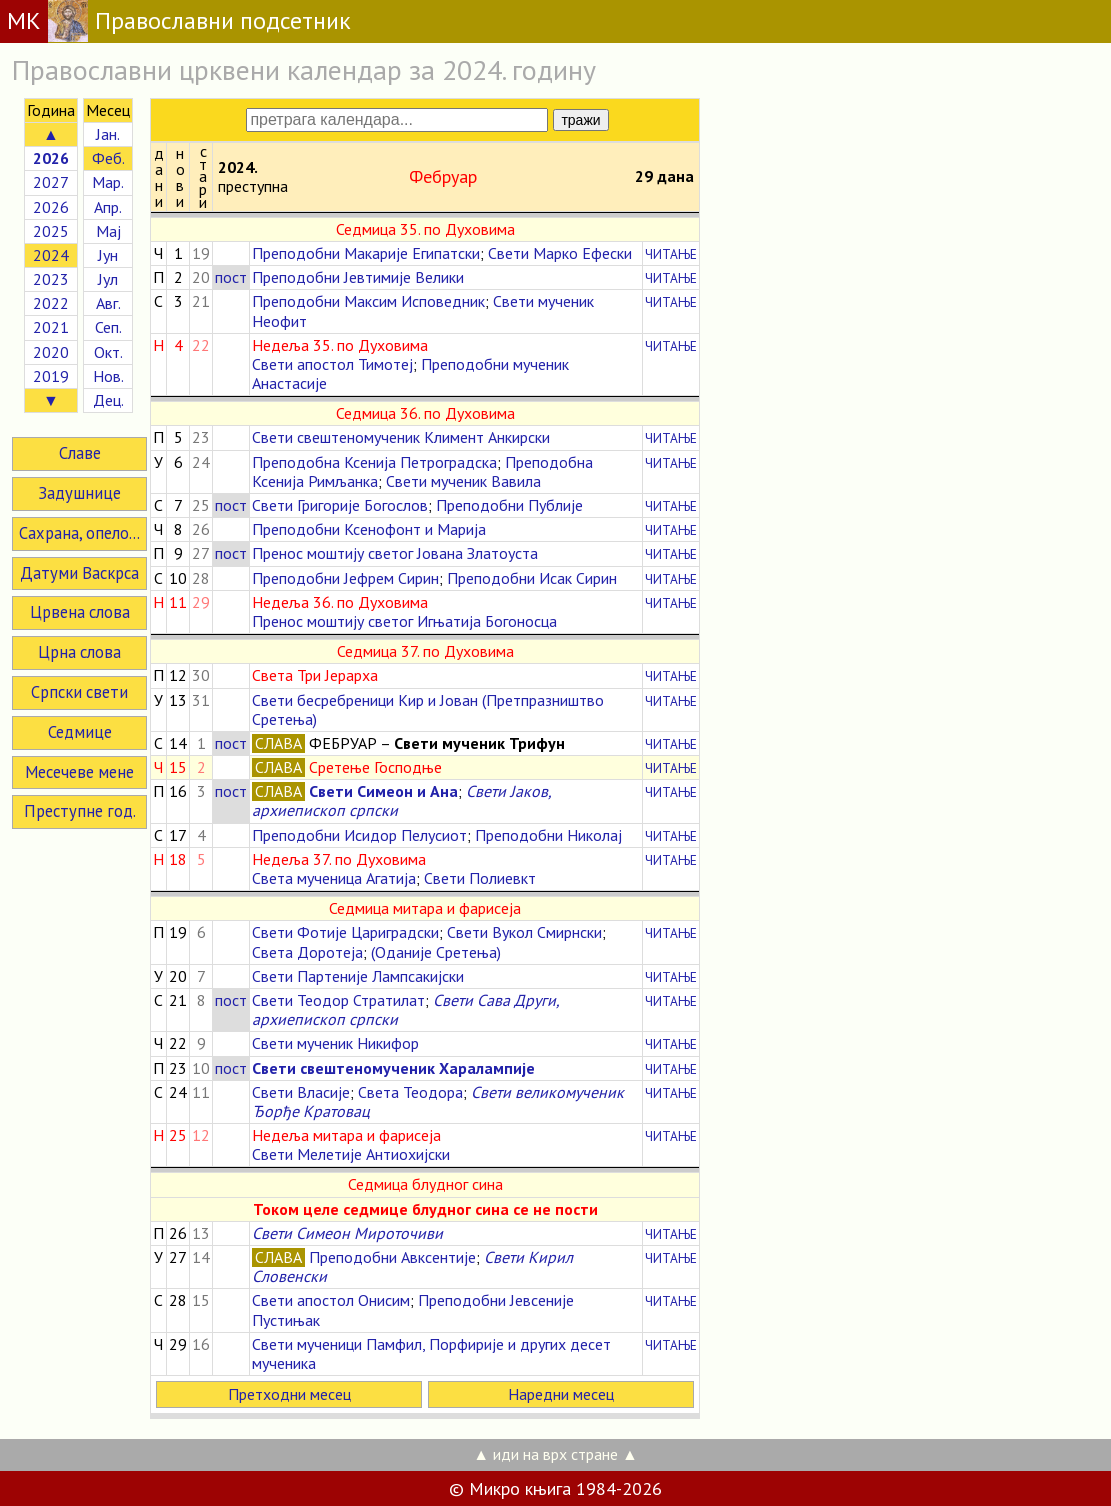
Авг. (108, 303)
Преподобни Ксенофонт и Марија (369, 529)
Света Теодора (410, 1092)
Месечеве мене (79, 772)
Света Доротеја (307, 952)
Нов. (108, 376)
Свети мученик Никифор (335, 1043)
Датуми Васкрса (79, 573)
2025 (51, 231)
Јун (108, 255)
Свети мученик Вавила (463, 481)
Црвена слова (80, 612)
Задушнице (79, 493)
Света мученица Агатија (334, 878)
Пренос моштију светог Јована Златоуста (395, 553)
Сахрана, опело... (79, 533)
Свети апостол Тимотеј (332, 364)
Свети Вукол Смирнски (524, 932)
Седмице (80, 732)
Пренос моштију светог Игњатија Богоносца (404, 621)
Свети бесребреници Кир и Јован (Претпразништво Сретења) (428, 709)
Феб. (108, 158)
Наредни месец (561, 1394)
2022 (51, 303)
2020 (51, 352)
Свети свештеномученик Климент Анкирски (401, 437)
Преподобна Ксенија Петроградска (374, 462)
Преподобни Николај (548, 835)
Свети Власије (301, 1092)
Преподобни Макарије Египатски (366, 253)
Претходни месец (289, 1394)
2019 (51, 376)
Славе (80, 453)
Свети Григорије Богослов (340, 505)
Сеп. (108, 327)
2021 (51, 327)
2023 (51, 279)
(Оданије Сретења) (436, 952)
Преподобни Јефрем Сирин (345, 578)
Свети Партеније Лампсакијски (358, 976)
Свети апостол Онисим (331, 1300)
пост (231, 277)
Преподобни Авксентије (392, 1257)
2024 (51, 255)
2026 (51, 207)
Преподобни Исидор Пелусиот (359, 835)
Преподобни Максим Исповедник (368, 301)
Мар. (108, 182)
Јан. (108, 134)
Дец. (108, 400)
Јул (108, 279)
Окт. (108, 352)
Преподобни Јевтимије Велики (358, 277)
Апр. (108, 207)
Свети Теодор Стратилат (338, 1000)
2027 (51, 182)
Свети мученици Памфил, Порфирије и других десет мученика (431, 1353)
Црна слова (79, 652)
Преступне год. (80, 811)
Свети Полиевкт (480, 878)
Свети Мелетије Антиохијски (351, 1154)
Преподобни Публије (509, 505)
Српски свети (79, 692)
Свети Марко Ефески (560, 253)
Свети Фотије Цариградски (345, 932)
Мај (108, 231)
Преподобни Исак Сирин (532, 578)
